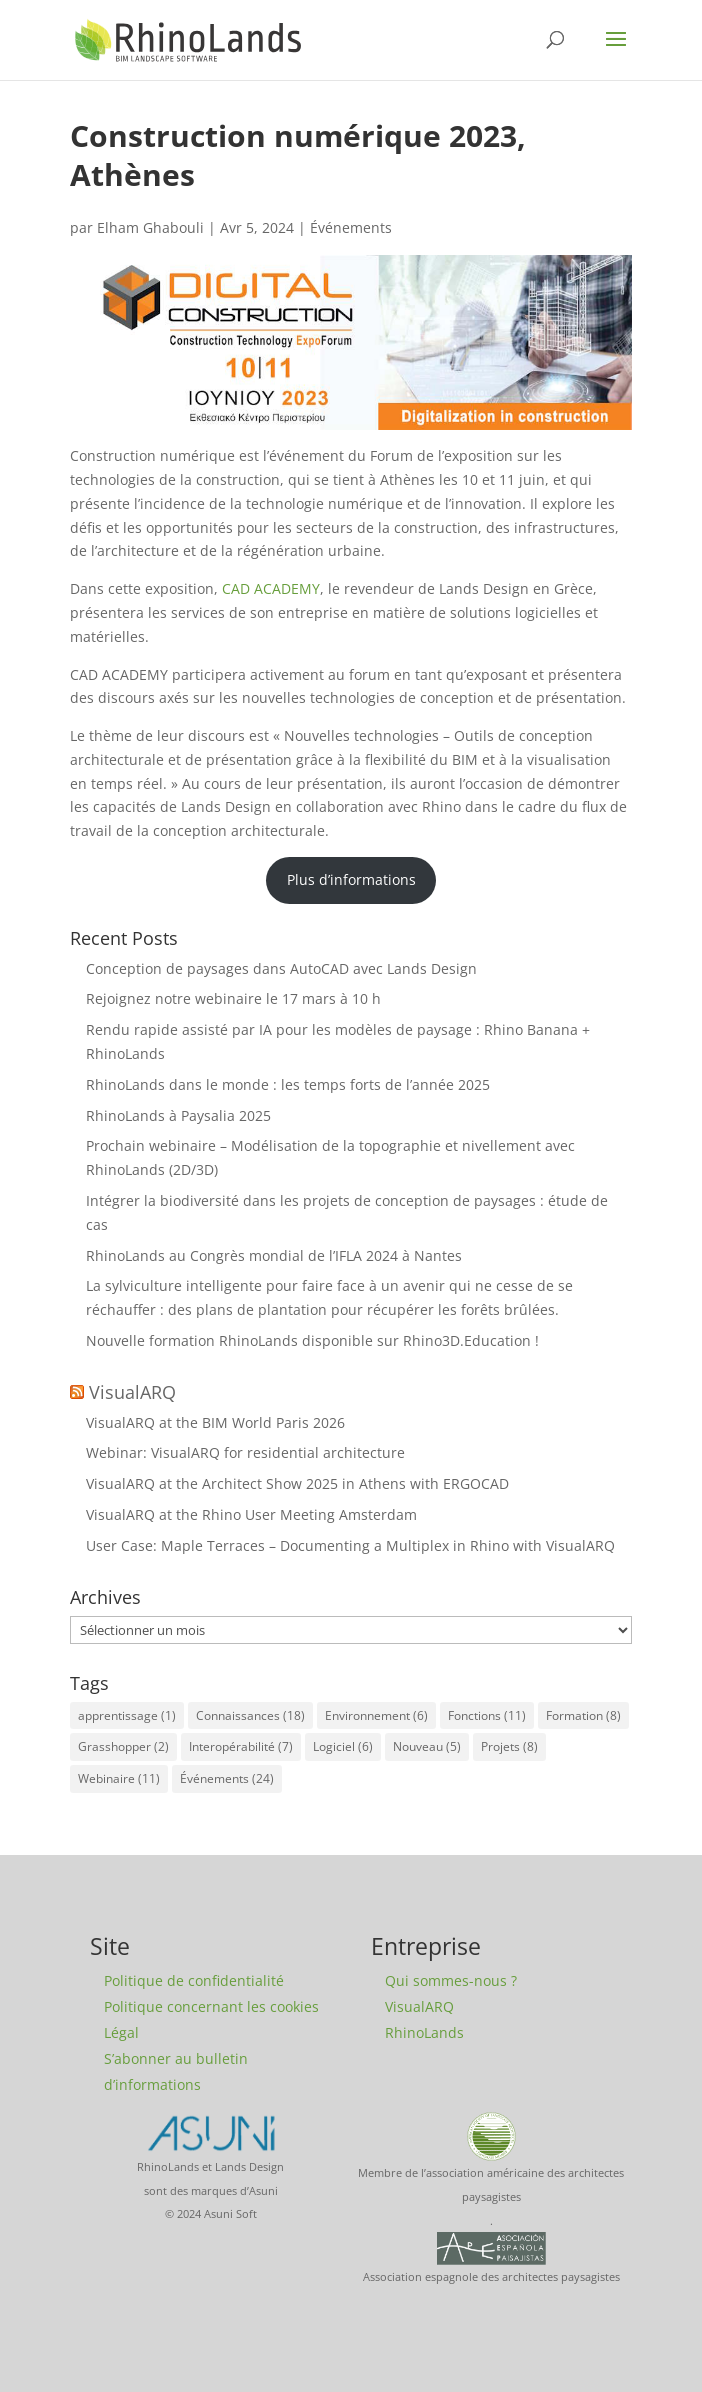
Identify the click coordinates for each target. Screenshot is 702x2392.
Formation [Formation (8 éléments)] (583, 1715)
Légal (121, 2032)
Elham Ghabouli (150, 227)
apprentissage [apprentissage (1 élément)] (127, 1715)
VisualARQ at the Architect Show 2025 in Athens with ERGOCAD (297, 1483)
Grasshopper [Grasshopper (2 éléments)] (123, 1746)
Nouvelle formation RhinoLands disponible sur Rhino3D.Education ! (312, 1340)
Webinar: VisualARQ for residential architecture (245, 1452)
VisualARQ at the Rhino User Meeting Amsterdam (251, 1514)
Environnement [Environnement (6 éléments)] (376, 1715)
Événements (351, 227)
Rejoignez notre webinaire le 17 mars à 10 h (233, 998)
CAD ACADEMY (271, 588)
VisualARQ (132, 1392)
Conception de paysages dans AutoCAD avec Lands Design (281, 968)
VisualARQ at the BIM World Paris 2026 (215, 1422)
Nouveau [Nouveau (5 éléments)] (427, 1746)
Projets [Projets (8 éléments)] (509, 1746)
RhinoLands (424, 2032)
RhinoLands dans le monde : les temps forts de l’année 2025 (288, 1084)
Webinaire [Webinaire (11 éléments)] (119, 1778)
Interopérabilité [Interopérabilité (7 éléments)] (241, 1746)
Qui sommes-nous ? (451, 1980)
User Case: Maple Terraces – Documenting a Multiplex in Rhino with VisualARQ (350, 1545)
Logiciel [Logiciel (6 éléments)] (343, 1746)
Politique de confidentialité (194, 1980)
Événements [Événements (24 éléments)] (227, 1778)
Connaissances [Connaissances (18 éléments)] (250, 1715)
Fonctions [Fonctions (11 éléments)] (487, 1715)
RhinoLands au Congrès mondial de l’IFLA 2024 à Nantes (274, 1255)
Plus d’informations (351, 879)
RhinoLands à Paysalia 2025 (178, 1115)
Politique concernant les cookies (211, 2006)
